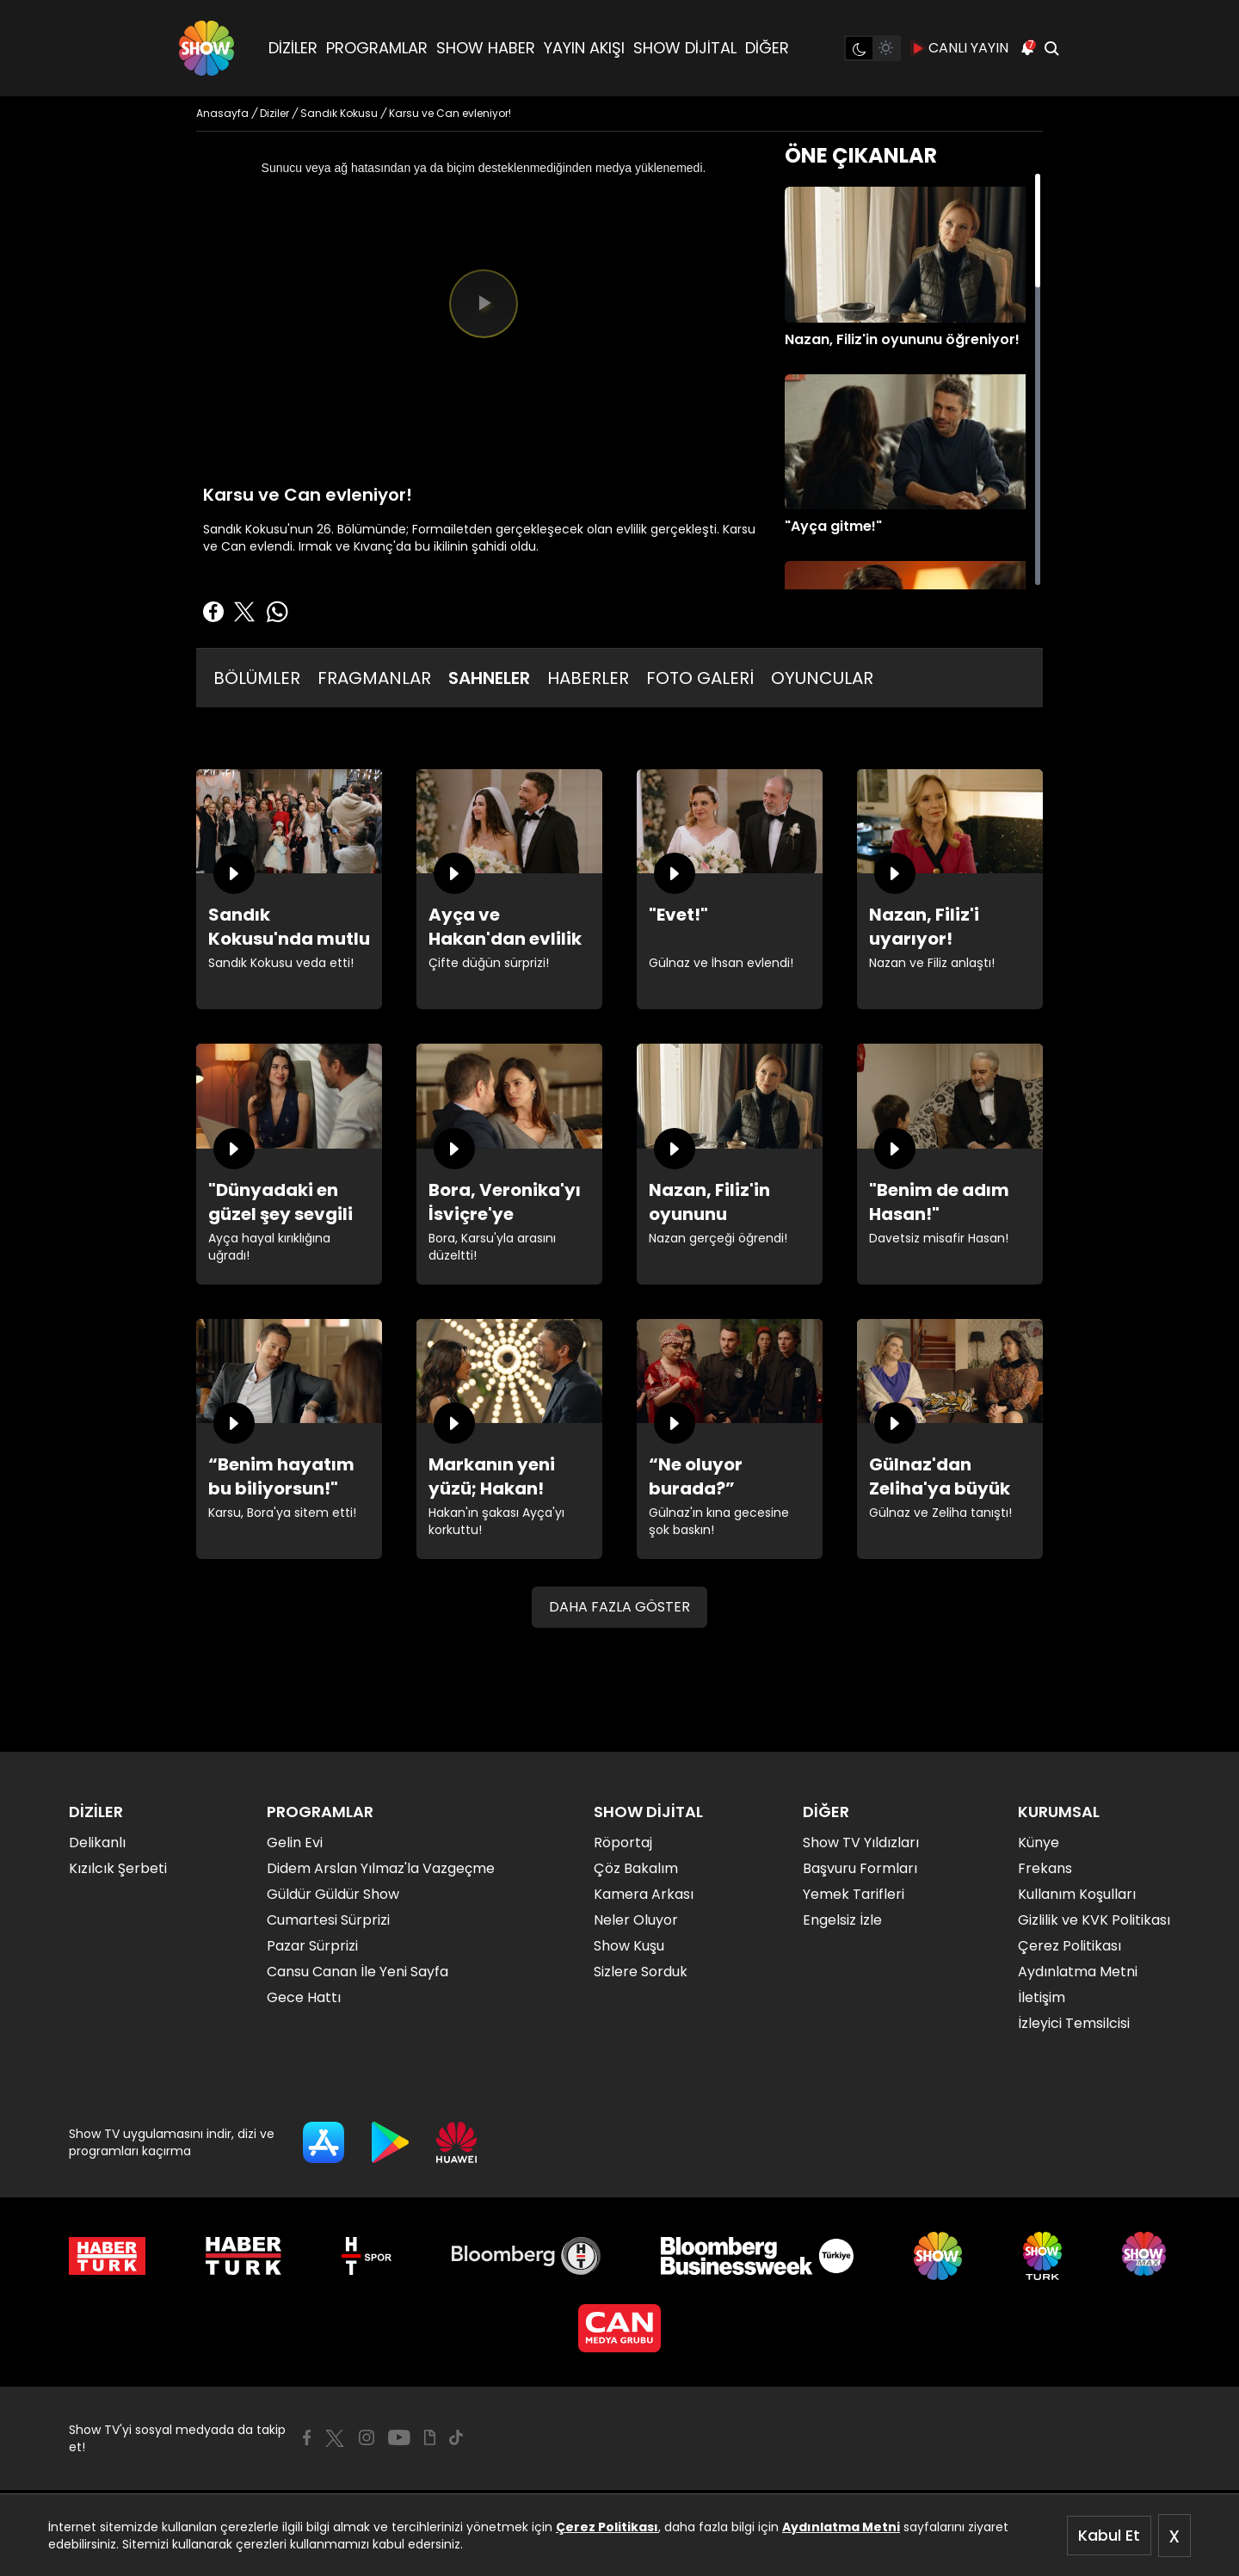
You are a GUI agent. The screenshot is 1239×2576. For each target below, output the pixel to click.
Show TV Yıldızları (861, 1842)
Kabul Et (1109, 2535)
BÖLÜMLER (256, 678)
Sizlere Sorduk (640, 1971)
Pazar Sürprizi (312, 1946)
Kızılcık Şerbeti (118, 1868)
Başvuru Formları (860, 1868)
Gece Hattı (304, 1997)
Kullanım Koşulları (1077, 1894)
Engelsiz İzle (842, 1920)
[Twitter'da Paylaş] (244, 611)
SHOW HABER (485, 48)
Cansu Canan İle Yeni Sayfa (357, 1971)
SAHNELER (489, 678)
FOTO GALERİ (700, 678)
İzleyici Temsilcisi (1074, 2023)
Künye (1038, 1842)
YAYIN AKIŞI (584, 48)
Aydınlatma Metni (841, 2527)
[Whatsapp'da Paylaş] (277, 612)
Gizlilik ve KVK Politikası (1094, 1920)
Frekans (1045, 1868)
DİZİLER (292, 48)
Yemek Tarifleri (853, 1894)
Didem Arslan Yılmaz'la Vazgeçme (381, 1868)
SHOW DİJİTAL (685, 48)
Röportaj (623, 1842)
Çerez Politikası (607, 2527)
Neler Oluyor (636, 1920)
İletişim (1041, 1997)
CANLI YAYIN (959, 48)
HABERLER (588, 678)
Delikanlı (97, 1842)
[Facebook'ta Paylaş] (213, 611)
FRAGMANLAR (374, 678)
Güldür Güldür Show (333, 1894)
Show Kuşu (629, 1946)
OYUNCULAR (822, 678)
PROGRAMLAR (377, 48)
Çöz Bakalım (636, 1868)
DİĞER (767, 48)
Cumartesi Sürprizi (328, 1920)
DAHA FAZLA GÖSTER (619, 1607)
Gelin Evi (295, 1842)
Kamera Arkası (643, 1894)
